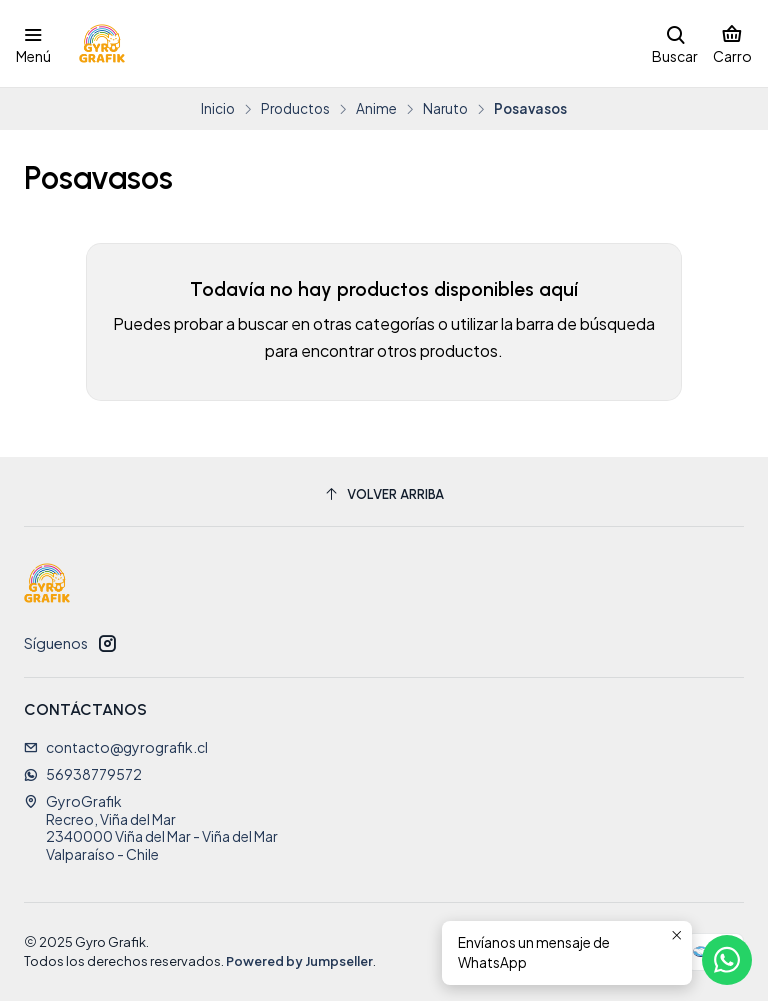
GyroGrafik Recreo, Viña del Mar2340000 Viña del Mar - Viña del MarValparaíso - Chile (151, 827)
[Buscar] (675, 43)
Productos (295, 109)
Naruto (445, 109)
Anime (376, 109)
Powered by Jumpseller (299, 961)
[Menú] (33, 43)
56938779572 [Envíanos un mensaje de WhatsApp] (83, 774)
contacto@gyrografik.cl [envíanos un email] (116, 747)
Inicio (218, 109)
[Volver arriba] (384, 494)
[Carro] (732, 43)
